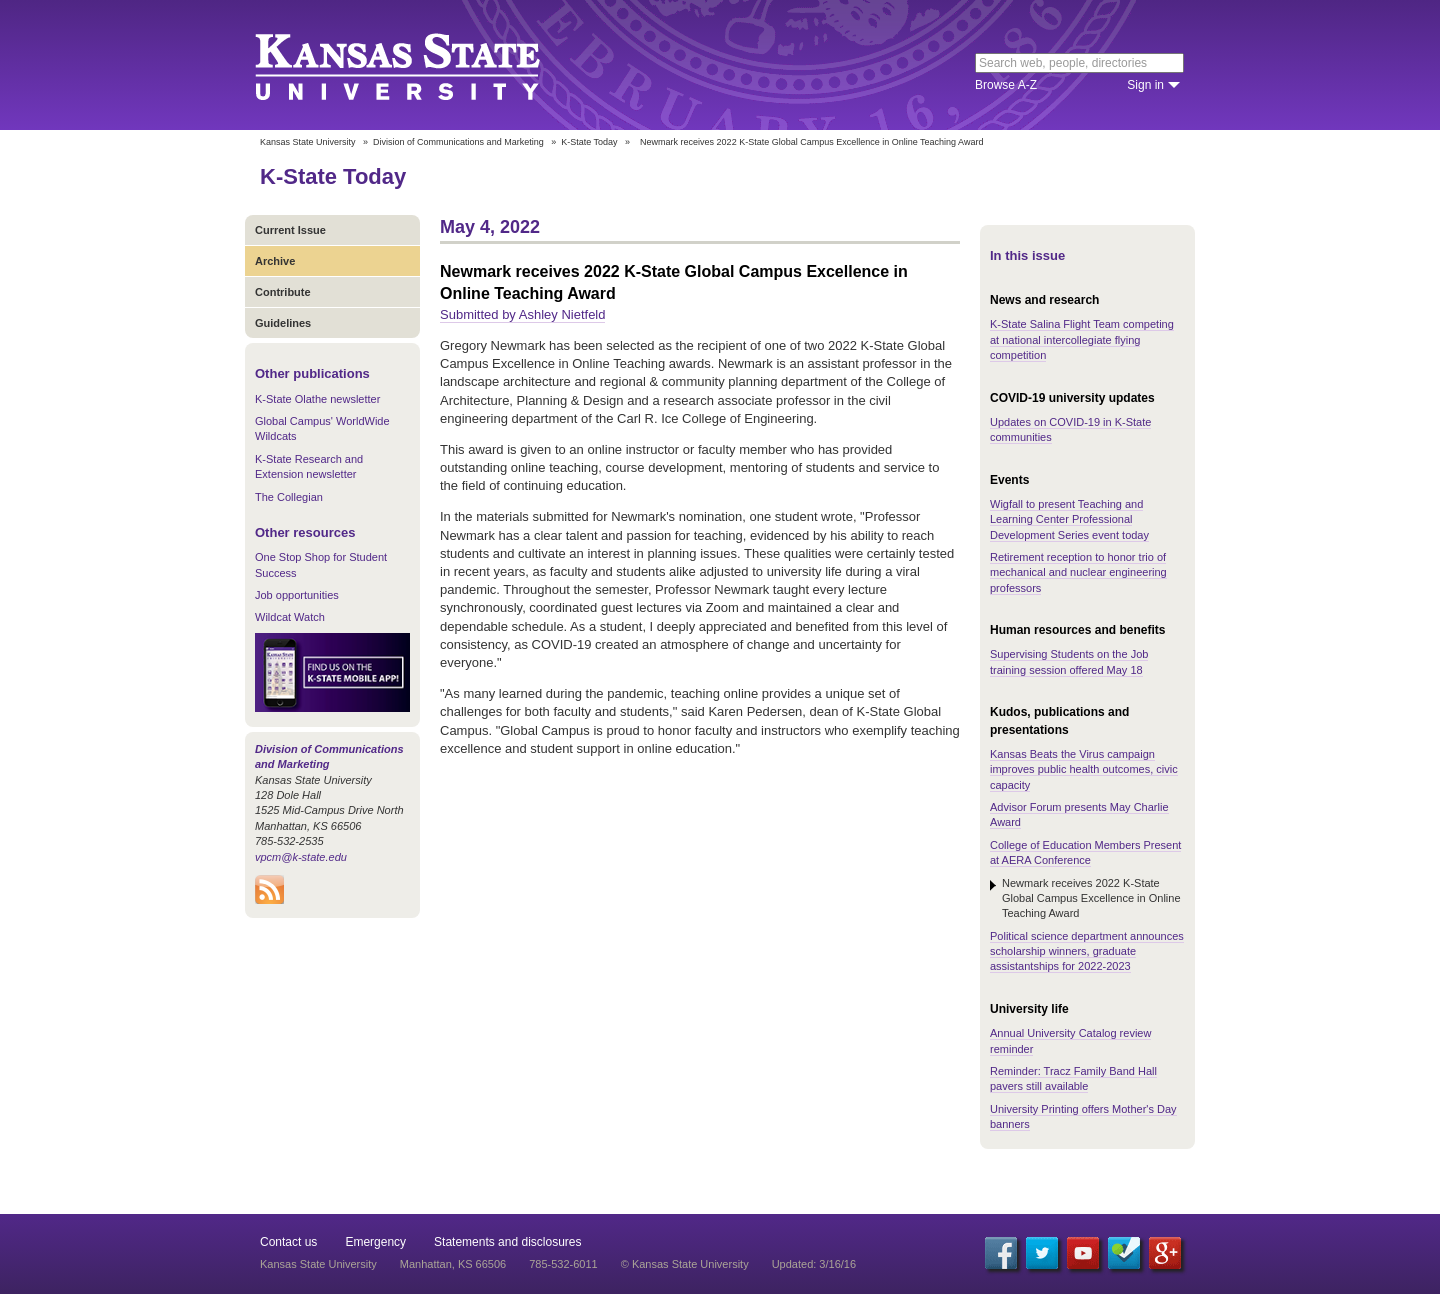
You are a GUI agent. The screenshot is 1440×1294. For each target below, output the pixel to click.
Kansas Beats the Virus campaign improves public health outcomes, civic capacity (1084, 769)
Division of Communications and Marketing (458, 142)
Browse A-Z (1006, 85)
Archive (275, 261)
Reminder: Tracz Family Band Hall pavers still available (1073, 1078)
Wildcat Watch (290, 617)
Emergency (375, 1242)
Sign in (1145, 85)
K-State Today (589, 142)
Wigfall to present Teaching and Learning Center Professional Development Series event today (1069, 519)
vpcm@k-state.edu (301, 857)
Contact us (288, 1242)
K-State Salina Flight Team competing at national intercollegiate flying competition (1082, 339)
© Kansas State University (685, 1264)
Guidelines (283, 323)
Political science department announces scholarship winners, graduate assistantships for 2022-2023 (1087, 951)
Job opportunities (297, 595)
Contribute (283, 292)
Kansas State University (422, 65)
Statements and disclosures (507, 1242)
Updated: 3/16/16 (814, 1264)
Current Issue (290, 230)
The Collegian (289, 497)
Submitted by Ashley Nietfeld (522, 314)
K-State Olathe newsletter (317, 399)
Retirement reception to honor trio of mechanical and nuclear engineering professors (1078, 572)
